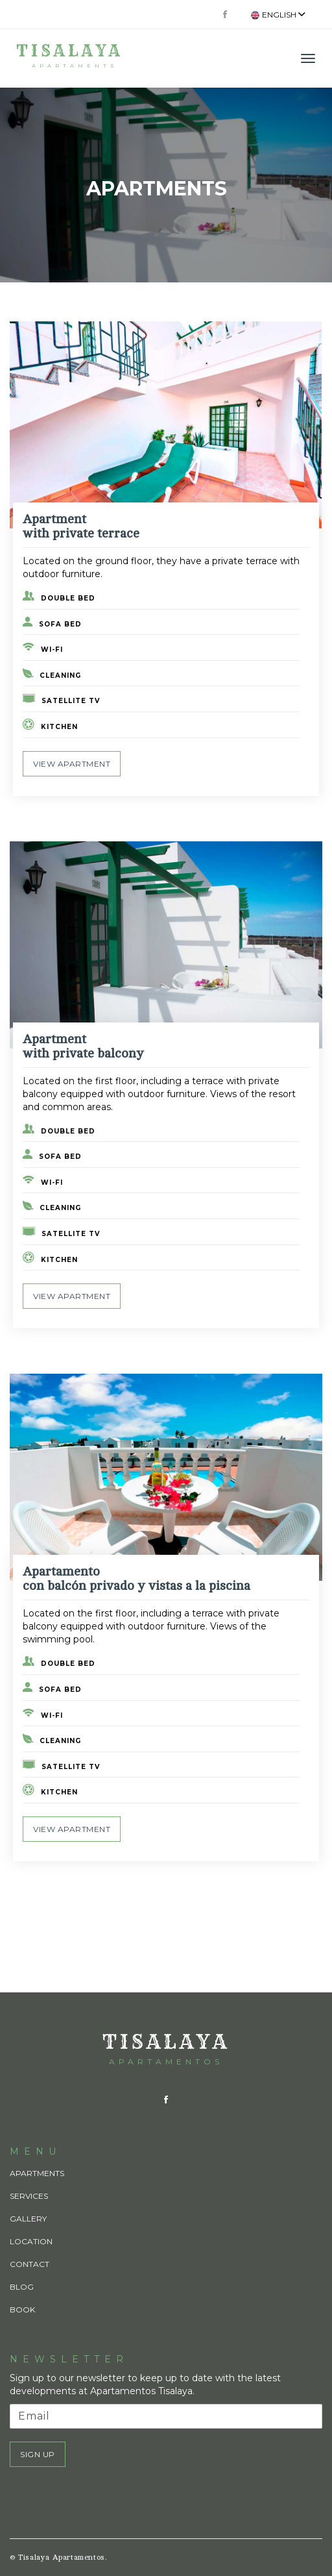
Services (29, 2196)
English (277, 15)
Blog (22, 2287)
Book (22, 2309)
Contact (29, 2264)
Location (31, 2241)
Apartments (37, 2173)
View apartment (71, 764)
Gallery (28, 2218)
